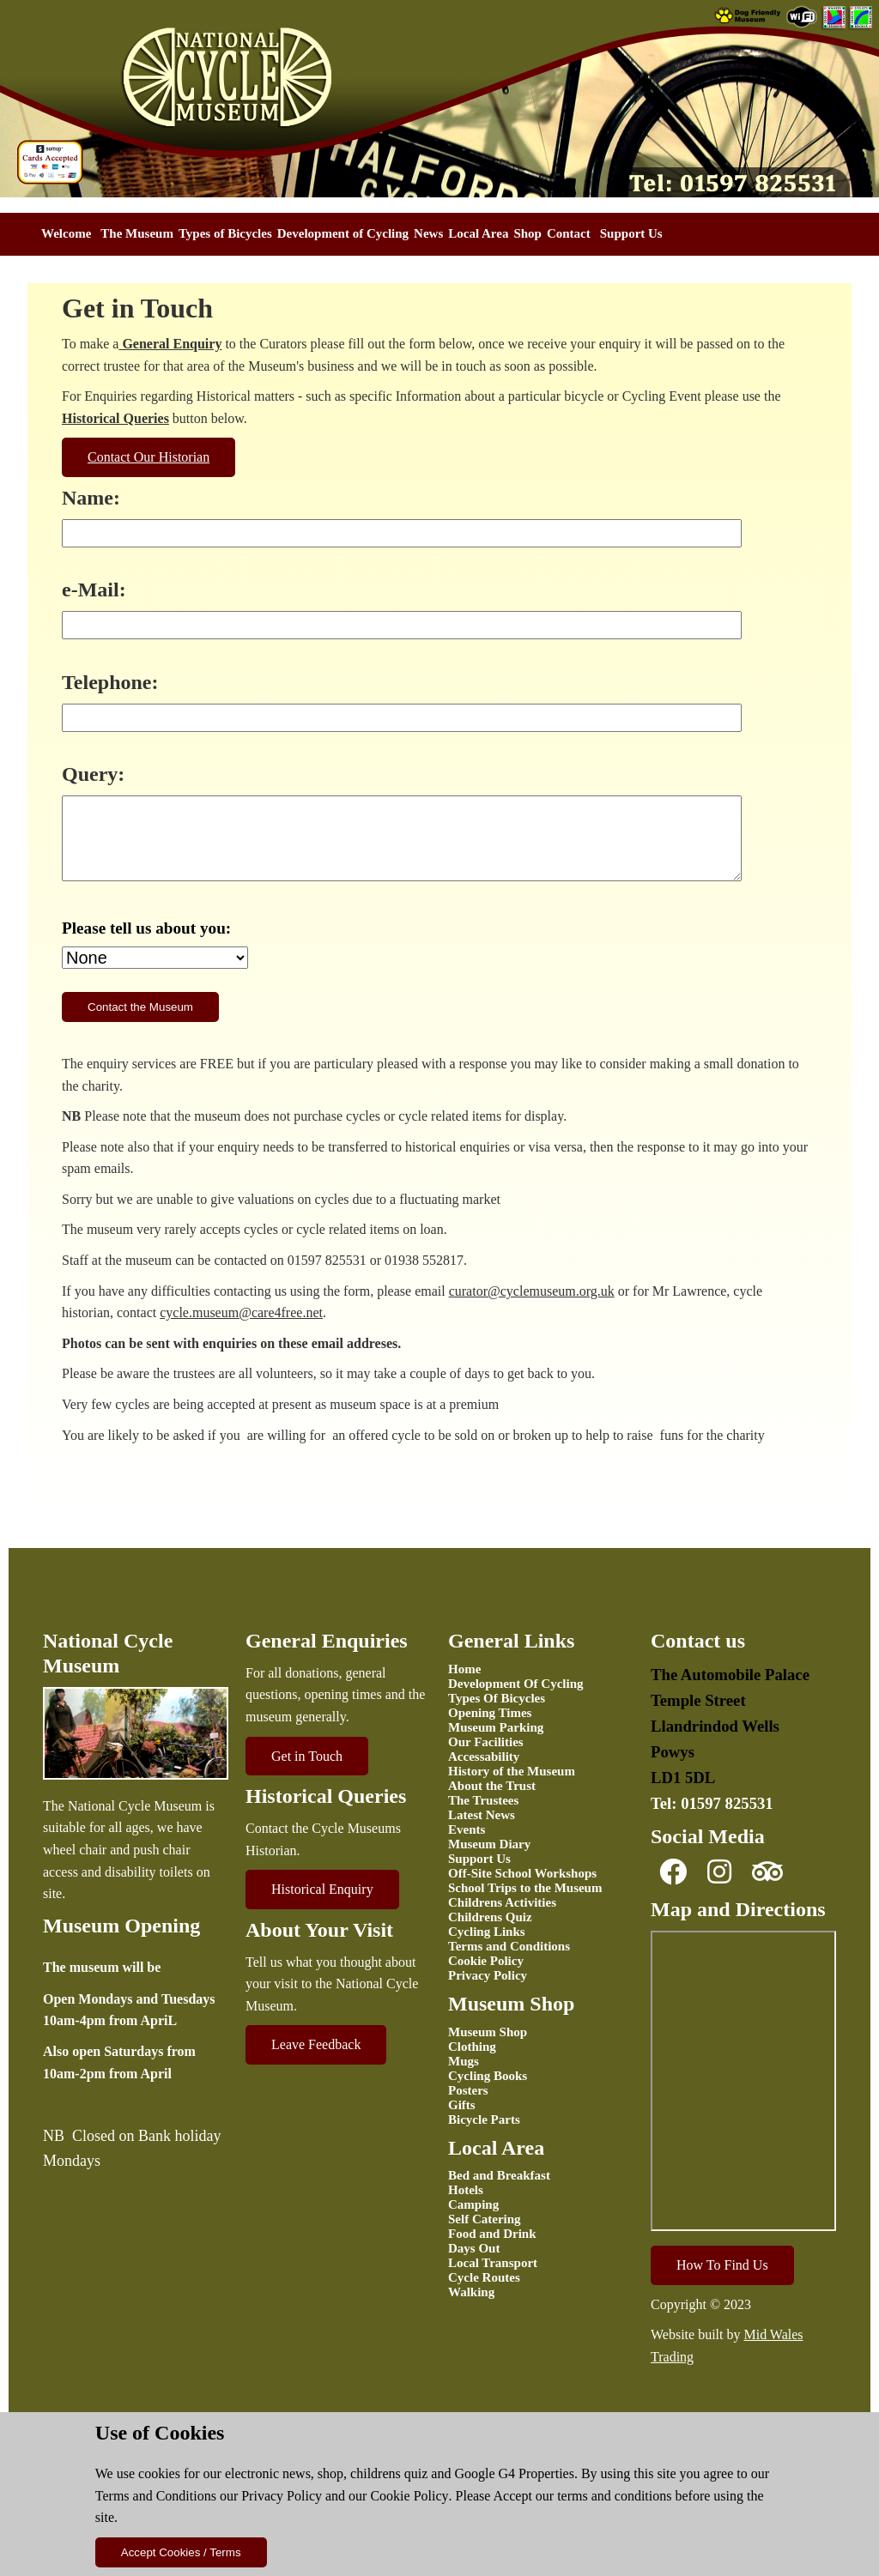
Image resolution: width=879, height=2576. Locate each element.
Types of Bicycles (225, 233)
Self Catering (484, 2219)
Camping (473, 2204)
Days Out (474, 2248)
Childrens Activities (502, 1902)
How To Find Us (722, 2265)
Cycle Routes (484, 2277)
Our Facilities (486, 1742)
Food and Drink (492, 2233)
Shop (527, 233)
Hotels (465, 2190)
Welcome (66, 233)
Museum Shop (487, 2032)
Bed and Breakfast (499, 2175)
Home (464, 1669)
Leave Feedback (316, 2044)
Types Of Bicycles (496, 1698)
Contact (569, 233)
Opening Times (489, 1713)
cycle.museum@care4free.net (241, 1312)
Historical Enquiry (322, 1889)
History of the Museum (511, 1771)
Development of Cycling (343, 233)
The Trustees (483, 1800)
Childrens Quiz (490, 1917)
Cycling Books (487, 2076)
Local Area (478, 233)
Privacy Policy (281, 2495)
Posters (468, 2090)
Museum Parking (495, 1727)
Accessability (483, 1756)
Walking (471, 2292)
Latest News (481, 1815)
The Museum (136, 233)
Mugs (463, 2061)
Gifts (462, 2105)
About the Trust (492, 1786)
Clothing (472, 2046)
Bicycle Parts (484, 2119)
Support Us (631, 233)
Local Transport (492, 2263)
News (428, 233)
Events (466, 1829)
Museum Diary (489, 1844)
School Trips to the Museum (525, 1888)
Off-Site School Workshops (522, 1873)
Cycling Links (486, 1931)
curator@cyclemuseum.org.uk (532, 1291)
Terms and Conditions (155, 2495)
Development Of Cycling (515, 1683)
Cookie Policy (409, 2495)
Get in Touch (307, 1756)
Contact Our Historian (148, 457)
